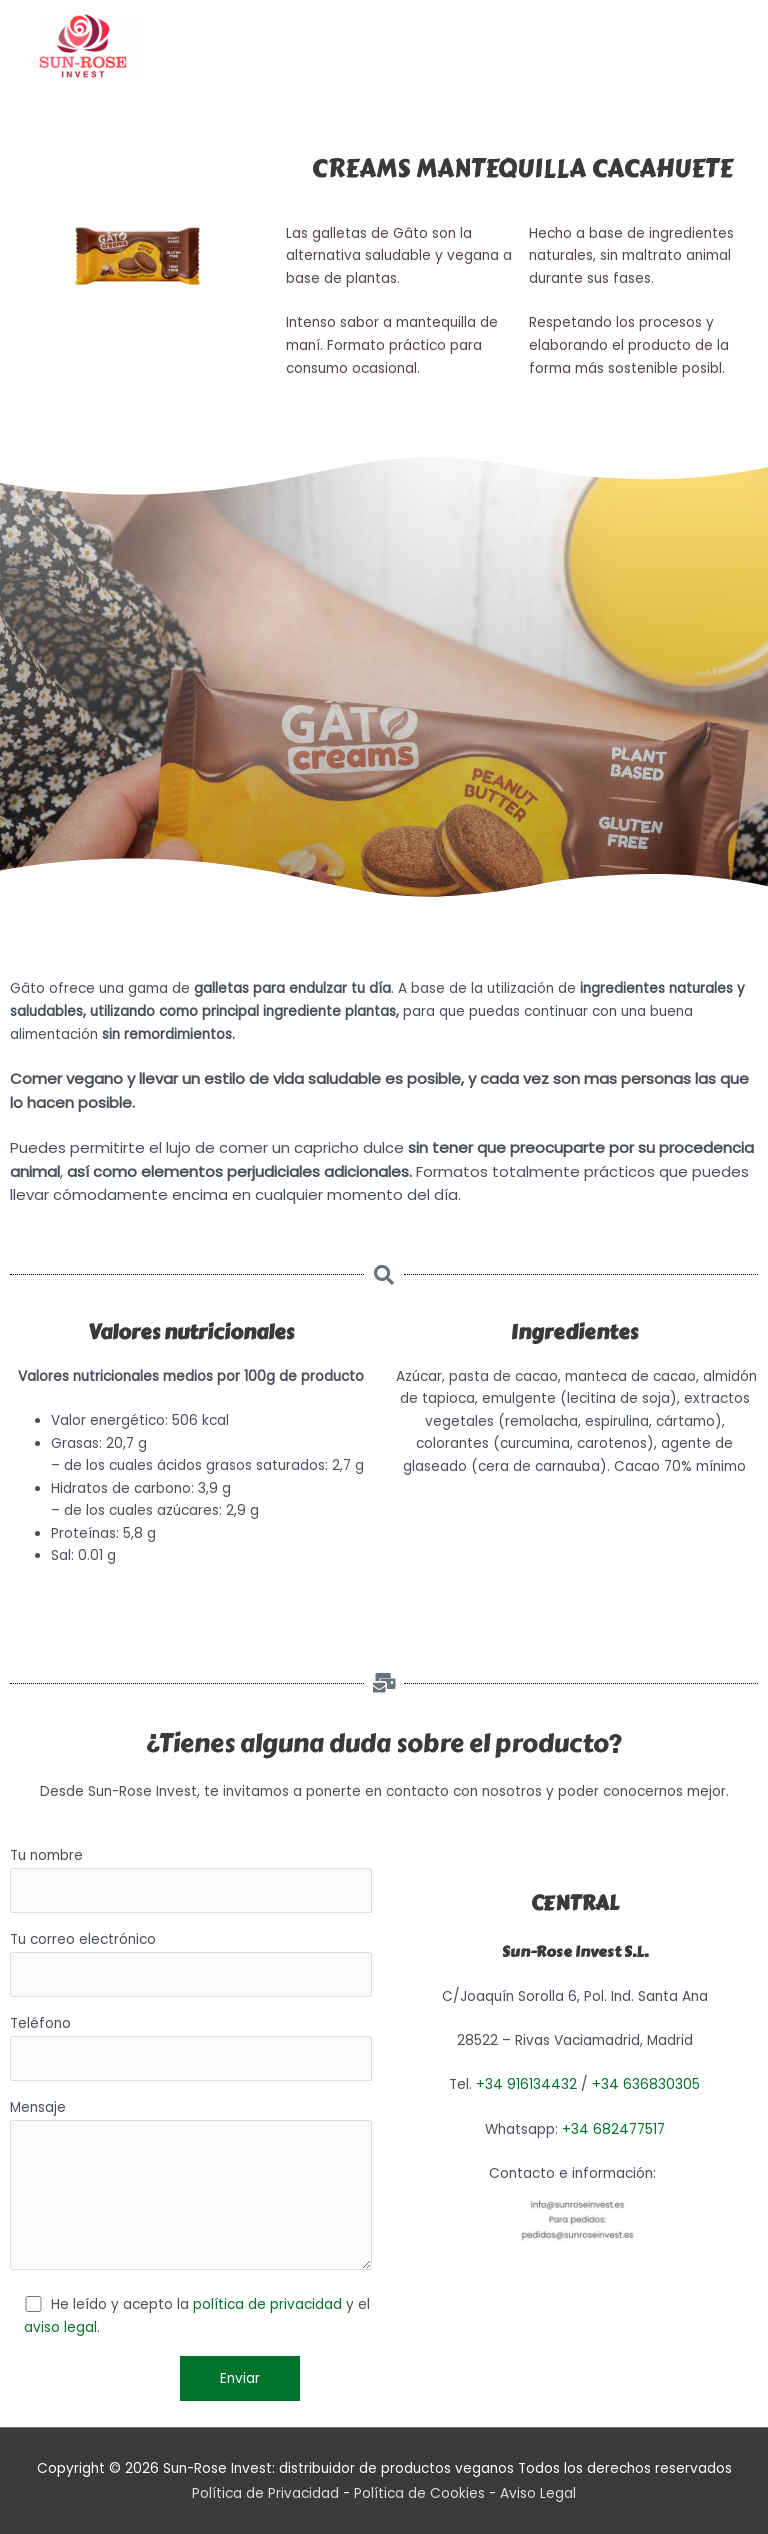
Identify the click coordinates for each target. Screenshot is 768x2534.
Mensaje (191, 2187)
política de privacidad (267, 2304)
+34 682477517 (613, 2129)
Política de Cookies (419, 2493)
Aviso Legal (538, 2493)
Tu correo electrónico (191, 1963)
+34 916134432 (526, 2084)
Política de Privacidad (265, 2493)
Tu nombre (191, 1879)
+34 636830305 (646, 2084)
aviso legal (60, 2327)
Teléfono (191, 2047)
